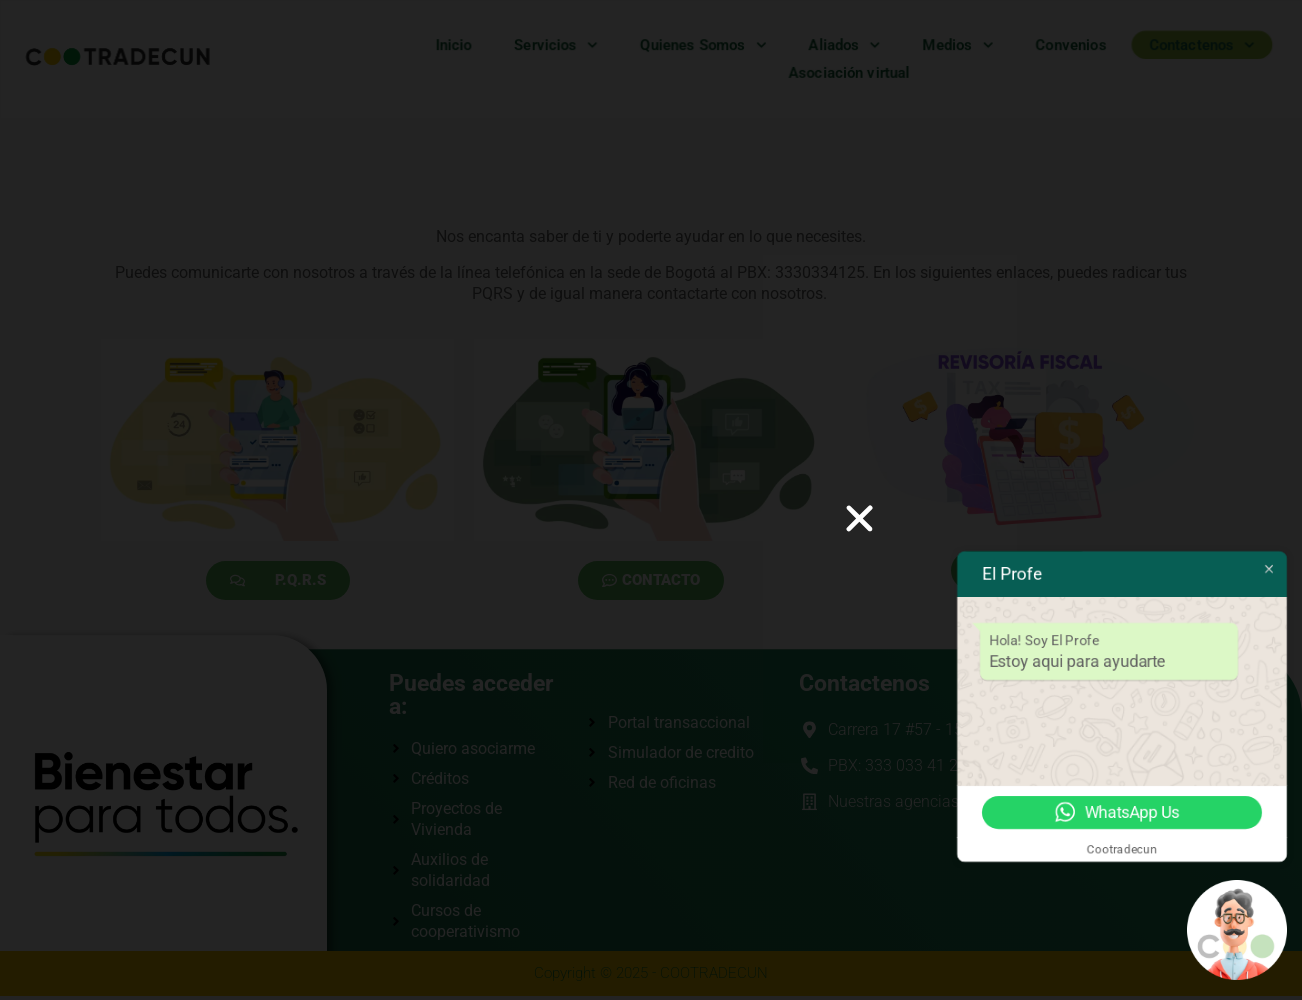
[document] (651, 500)
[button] (859, 518)
